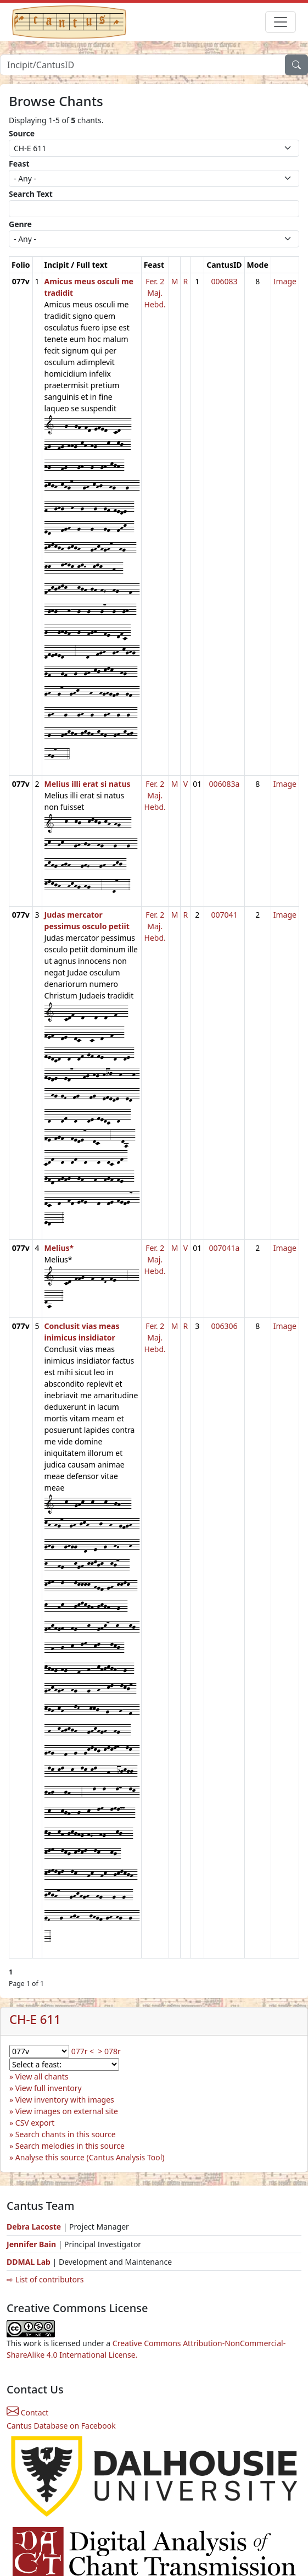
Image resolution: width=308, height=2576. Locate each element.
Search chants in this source (65, 2134)
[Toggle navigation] (280, 22)
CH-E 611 (35, 2019)
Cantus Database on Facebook (61, 2425)
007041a (224, 1248)
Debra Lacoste (34, 2226)
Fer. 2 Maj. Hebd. (155, 293)
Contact (27, 2412)
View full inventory (48, 2088)
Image (284, 281)
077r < (82, 2051)
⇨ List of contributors (45, 2279)
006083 (224, 281)
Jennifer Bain (32, 2244)
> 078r (109, 2051)
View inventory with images (64, 2099)
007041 (224, 914)
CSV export (35, 2122)
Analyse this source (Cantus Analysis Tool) (90, 2157)
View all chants (42, 2076)
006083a (224, 784)
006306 (224, 1326)
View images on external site (66, 2111)
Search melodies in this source (70, 2146)
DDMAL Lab (29, 2262)
